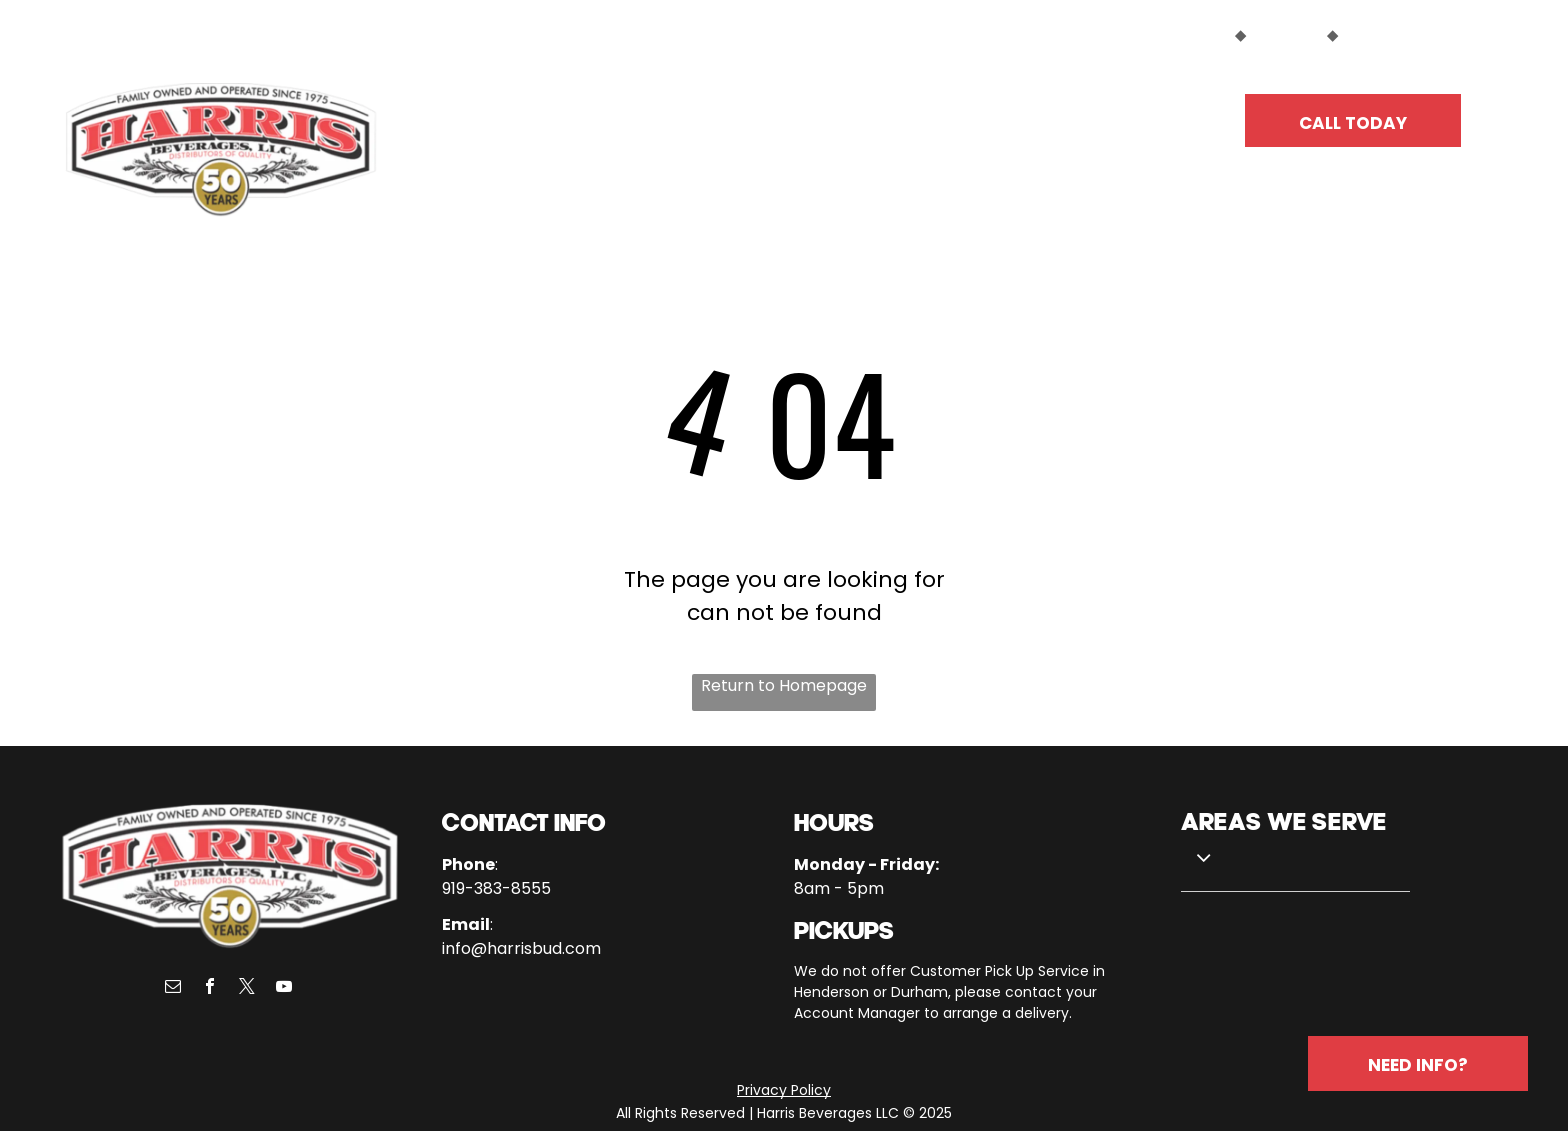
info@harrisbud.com (521, 948)
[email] (173, 988)
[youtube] (284, 988)
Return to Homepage (784, 685)
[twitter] (247, 988)
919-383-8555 (496, 888)
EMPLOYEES (1384, 35)
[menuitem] (525, 112)
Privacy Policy (784, 1090)
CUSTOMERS (1185, 35)
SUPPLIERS (1286, 35)
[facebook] (210, 988)
